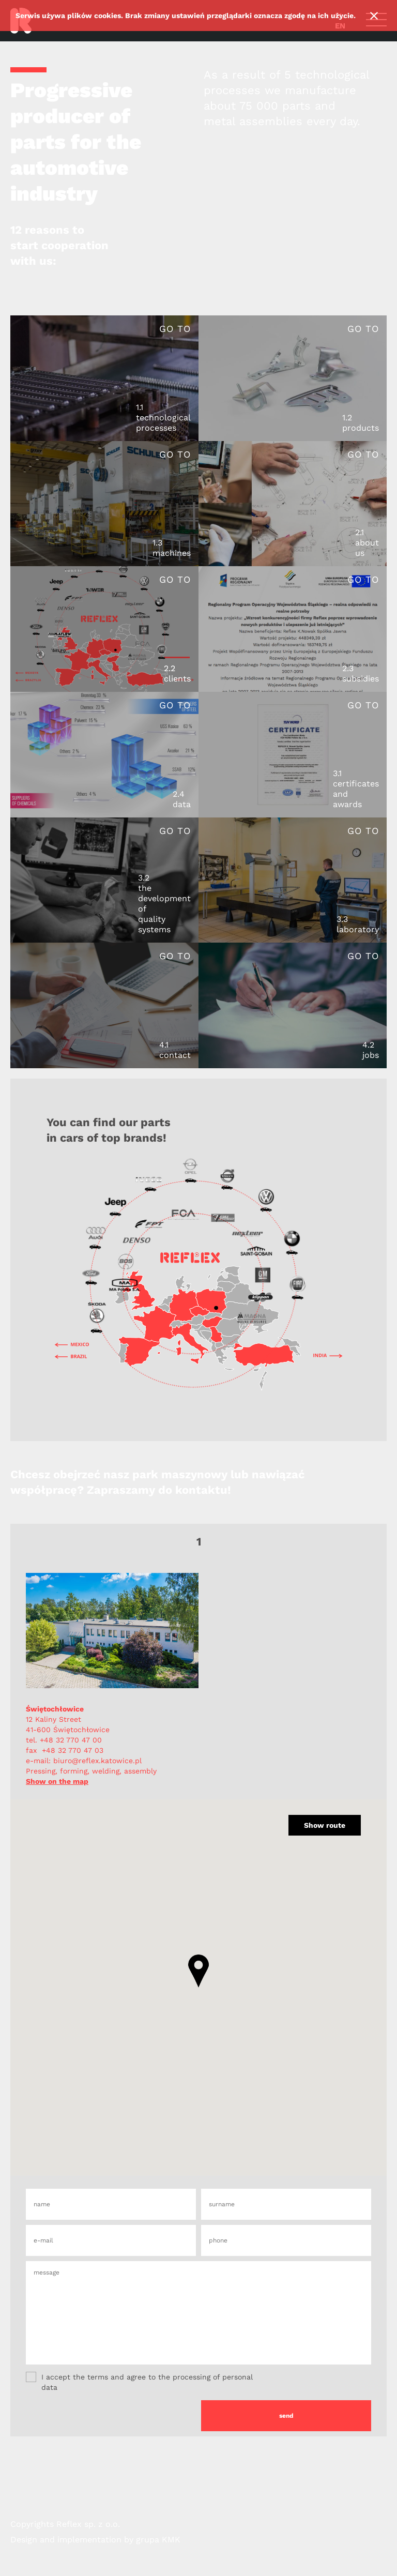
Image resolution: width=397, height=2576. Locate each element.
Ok (373, 15)
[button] (198, 1971)
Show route (324, 1825)
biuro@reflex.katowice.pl (96, 1760)
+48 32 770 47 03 (72, 1750)
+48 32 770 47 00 (71, 1740)
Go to (175, 328)
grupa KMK (158, 2539)
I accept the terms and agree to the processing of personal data (139, 2381)
